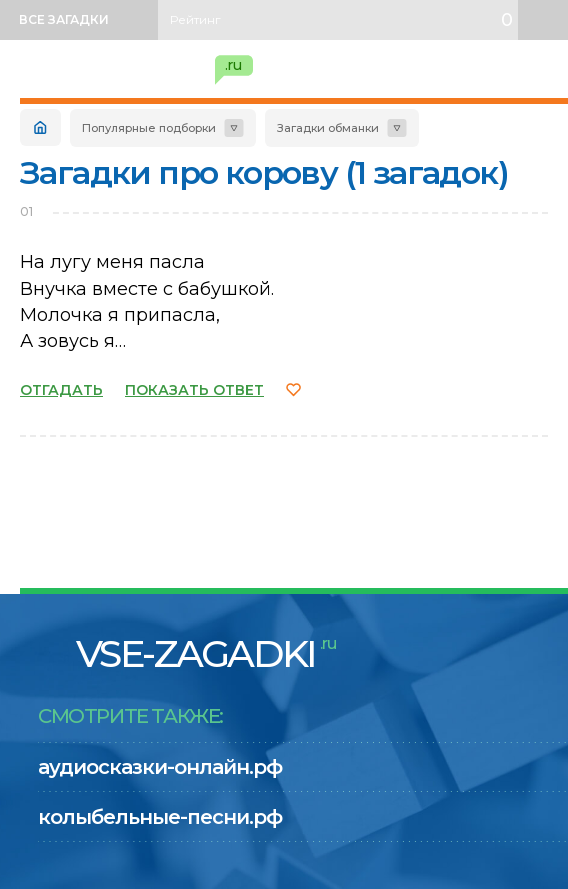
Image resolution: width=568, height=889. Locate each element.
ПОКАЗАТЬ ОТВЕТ (194, 390)
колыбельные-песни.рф (160, 817)
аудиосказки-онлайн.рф (160, 767)
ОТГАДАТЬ (61, 390)
